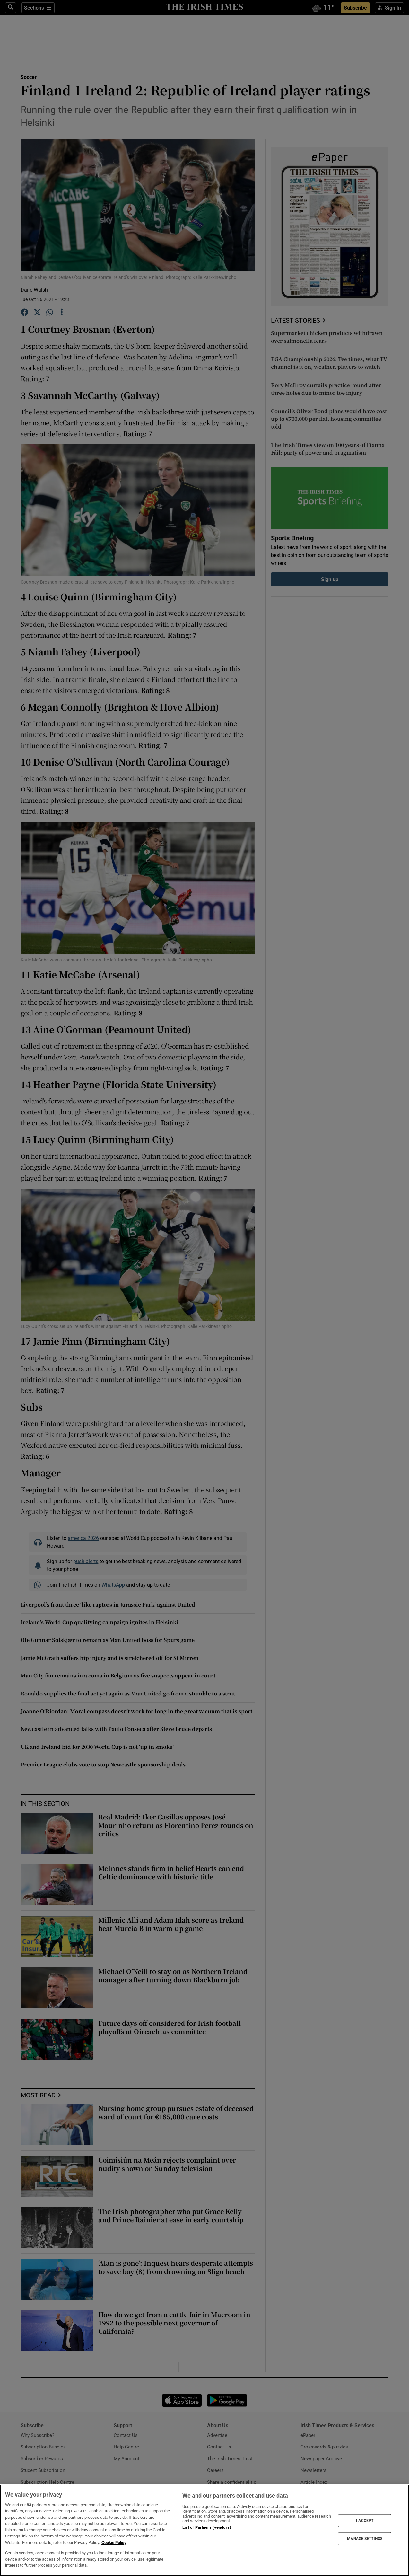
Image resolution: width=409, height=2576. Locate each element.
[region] (204, 2530)
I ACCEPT (364, 2520)
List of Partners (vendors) (206, 2527)
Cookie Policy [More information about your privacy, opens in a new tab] (113, 2542)
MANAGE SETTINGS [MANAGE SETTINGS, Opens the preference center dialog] (364, 2538)
